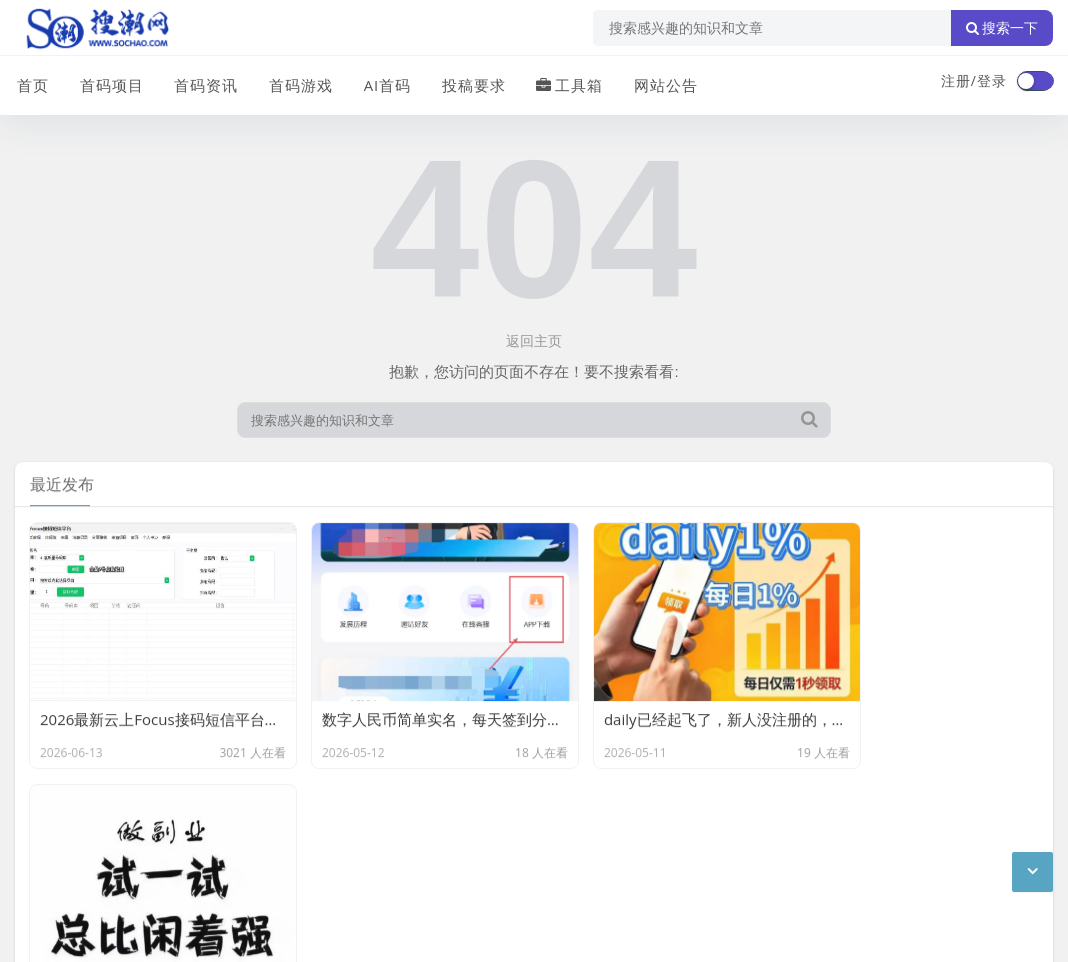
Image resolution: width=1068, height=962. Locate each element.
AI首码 (383, 83)
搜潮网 (145, 880)
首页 (31, 83)
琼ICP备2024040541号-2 (96, 931)
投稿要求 (469, 83)
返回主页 (534, 340)
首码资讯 (203, 83)
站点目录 (271, 828)
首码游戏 (297, 83)
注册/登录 (974, 80)
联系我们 (119, 828)
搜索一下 (1002, 28)
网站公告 (660, 83)
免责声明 (195, 828)
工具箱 (564, 83)
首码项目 (109, 83)
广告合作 (43, 828)
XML (333, 828)
